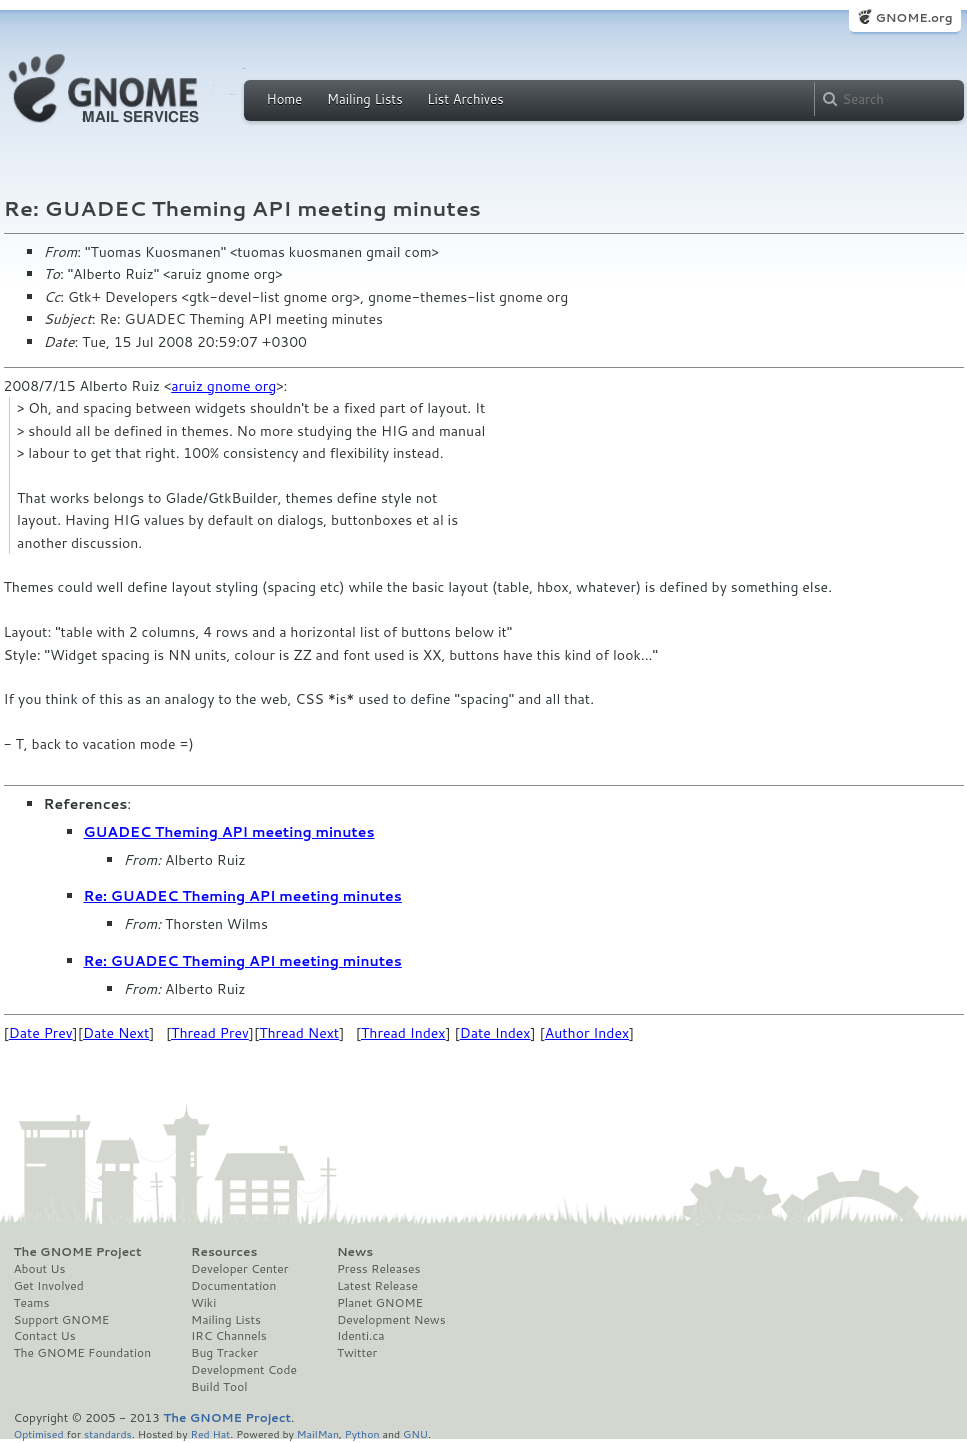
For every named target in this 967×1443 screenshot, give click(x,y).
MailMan (318, 1433)
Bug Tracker (224, 1353)
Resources (224, 1252)
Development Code (244, 1370)
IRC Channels (229, 1336)
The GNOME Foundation (83, 1353)
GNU (415, 1433)
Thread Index (403, 1033)
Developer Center (239, 1269)
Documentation (233, 1286)
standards (108, 1433)
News (355, 1252)
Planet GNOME (380, 1303)
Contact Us (45, 1336)
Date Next (116, 1033)
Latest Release (377, 1286)
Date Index (495, 1033)
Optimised (39, 1433)
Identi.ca (361, 1336)
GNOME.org (913, 17)
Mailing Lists (365, 99)
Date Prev (41, 1033)
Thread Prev (210, 1033)
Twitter (357, 1353)
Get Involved (49, 1286)
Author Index (587, 1033)
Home (285, 99)
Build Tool (219, 1387)
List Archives (465, 99)
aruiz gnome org (223, 386)
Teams (32, 1303)
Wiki (203, 1303)
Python (362, 1433)
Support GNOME (62, 1320)
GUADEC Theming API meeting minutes (229, 832)
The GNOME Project (78, 1252)
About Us (40, 1269)
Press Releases (378, 1269)
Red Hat (210, 1433)
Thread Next (299, 1033)
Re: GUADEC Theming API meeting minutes (243, 896)
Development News (391, 1320)
